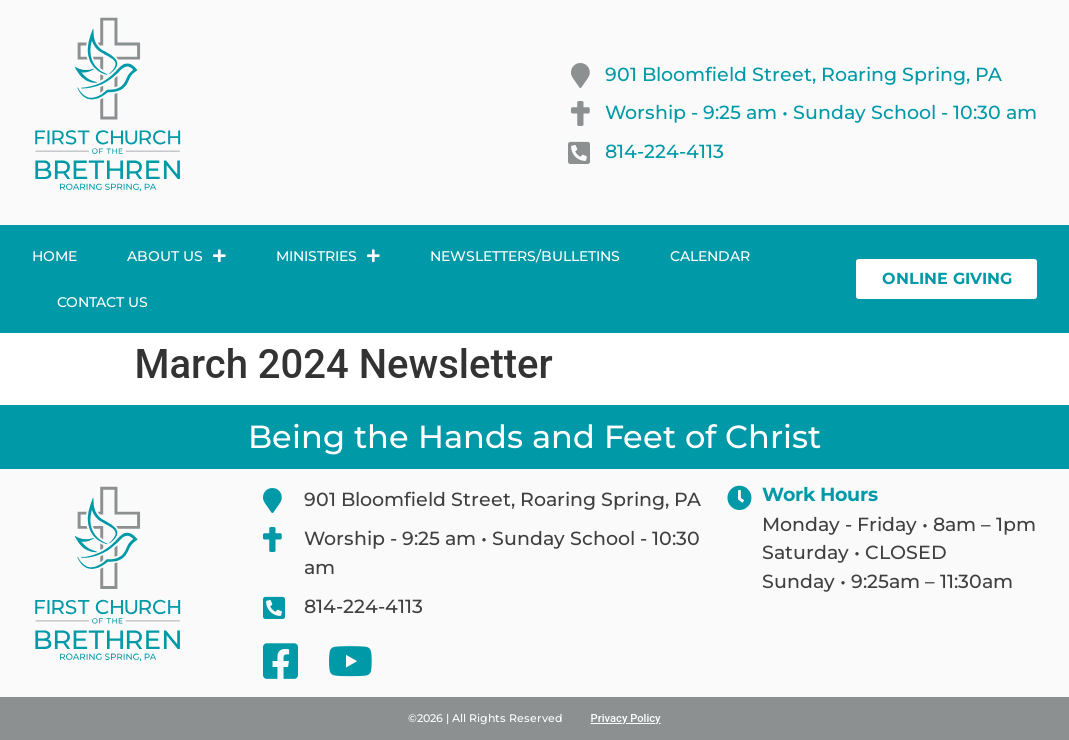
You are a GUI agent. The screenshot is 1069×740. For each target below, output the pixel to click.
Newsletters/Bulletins (525, 256)
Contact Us (102, 302)
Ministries (328, 256)
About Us (176, 256)
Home (54, 256)
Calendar (710, 256)
